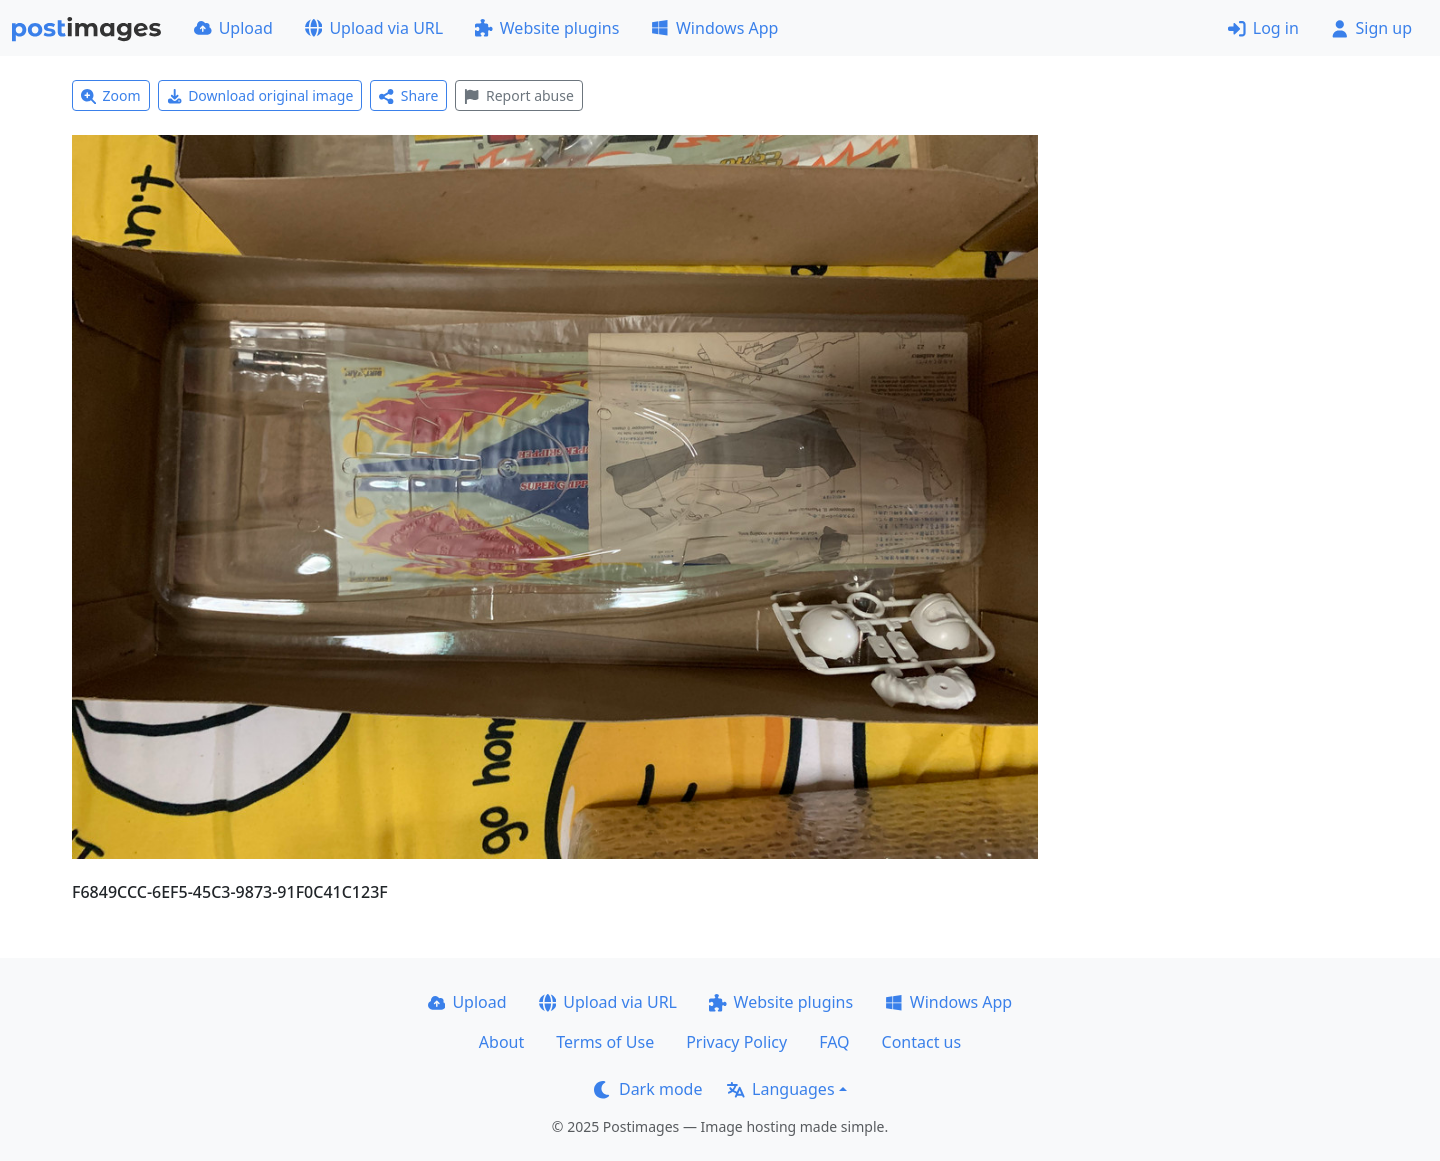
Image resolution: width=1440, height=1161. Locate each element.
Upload (233, 28)
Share (408, 95)
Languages (780, 1089)
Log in (1263, 28)
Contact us (922, 1042)
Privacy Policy (736, 1042)
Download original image (260, 95)
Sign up (1371, 28)
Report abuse (518, 95)
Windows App (714, 28)
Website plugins (547, 28)
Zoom (111, 95)
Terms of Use (605, 1042)
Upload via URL (374, 28)
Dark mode (648, 1089)
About (501, 1042)
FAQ (834, 1042)
